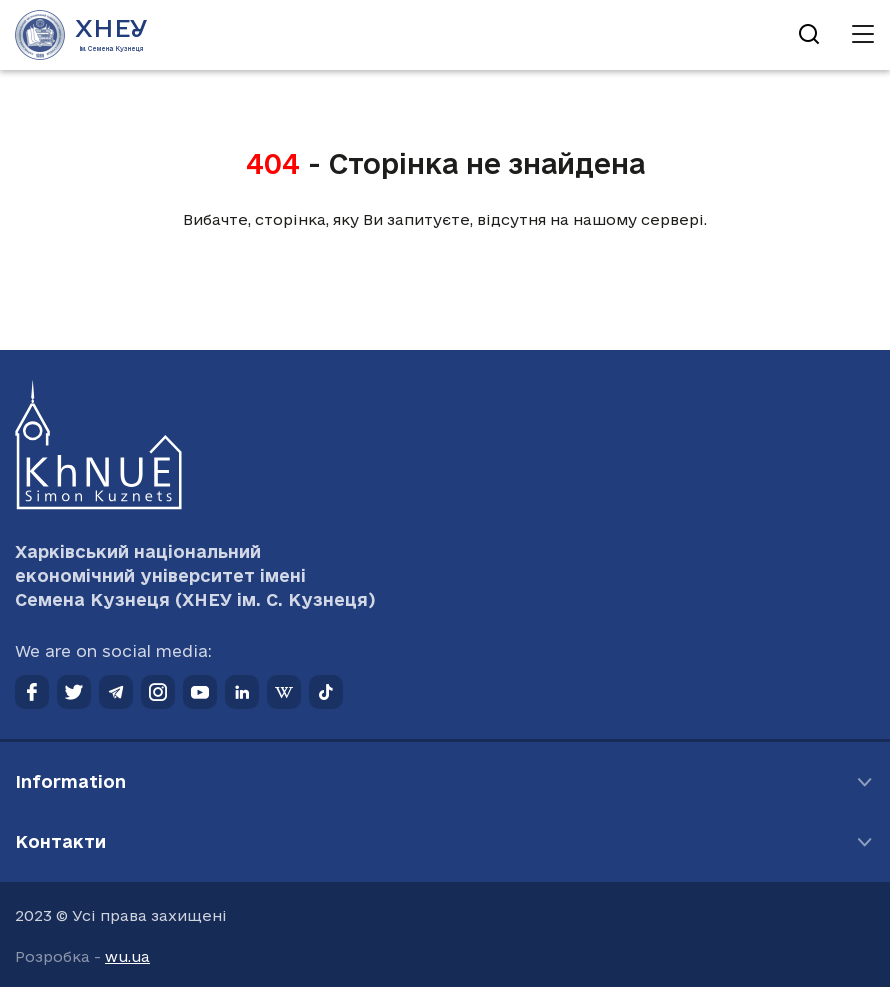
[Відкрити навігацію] (863, 35)
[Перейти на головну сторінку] (81, 35)
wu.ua (127, 956)
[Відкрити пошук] (809, 35)
